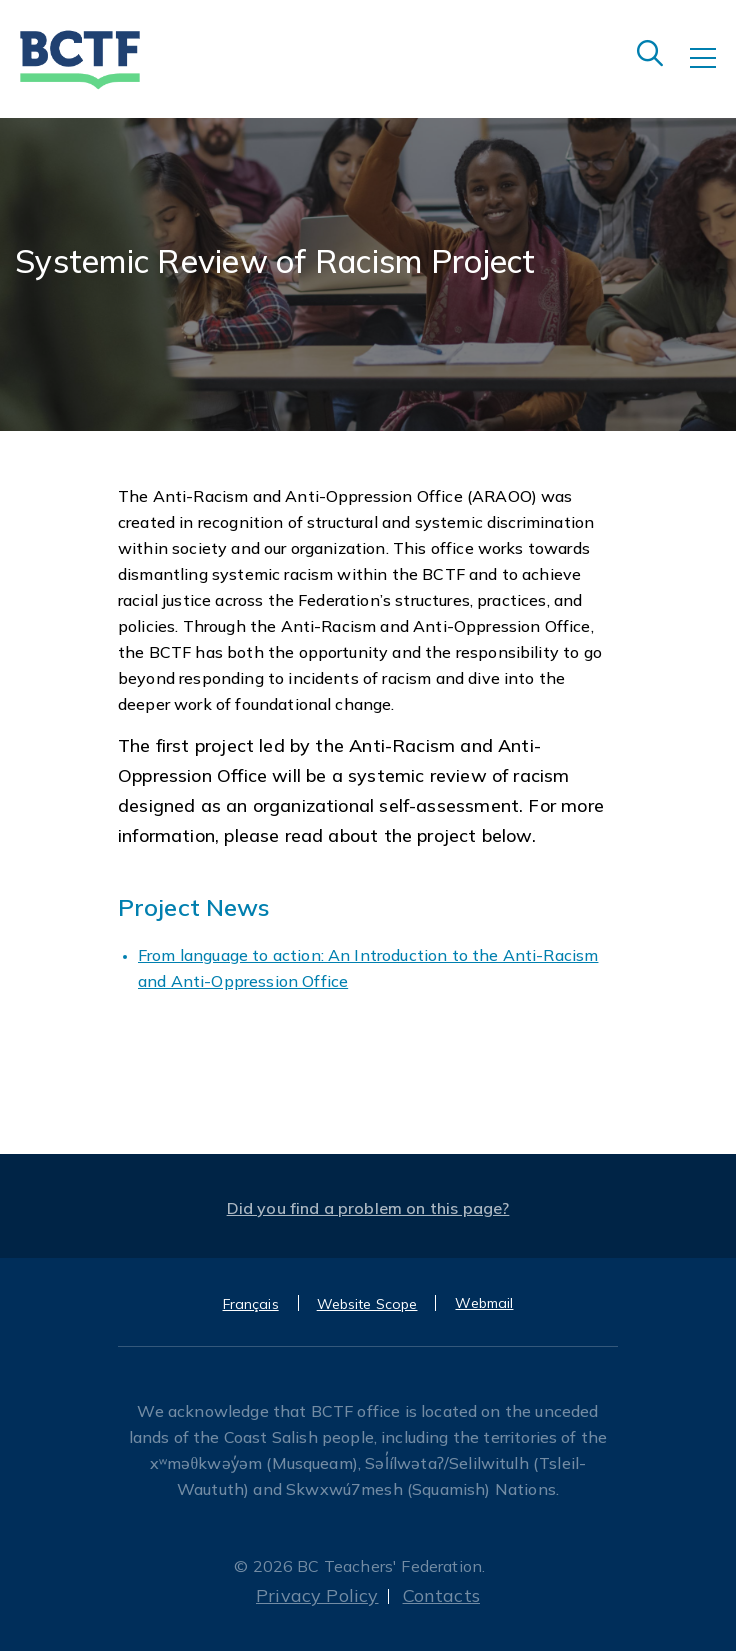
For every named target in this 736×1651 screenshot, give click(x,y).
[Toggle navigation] (713, 72)
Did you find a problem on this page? (368, 1208)
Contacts (441, 1595)
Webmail (484, 1303)
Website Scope (367, 1304)
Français (251, 1304)
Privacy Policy (317, 1595)
